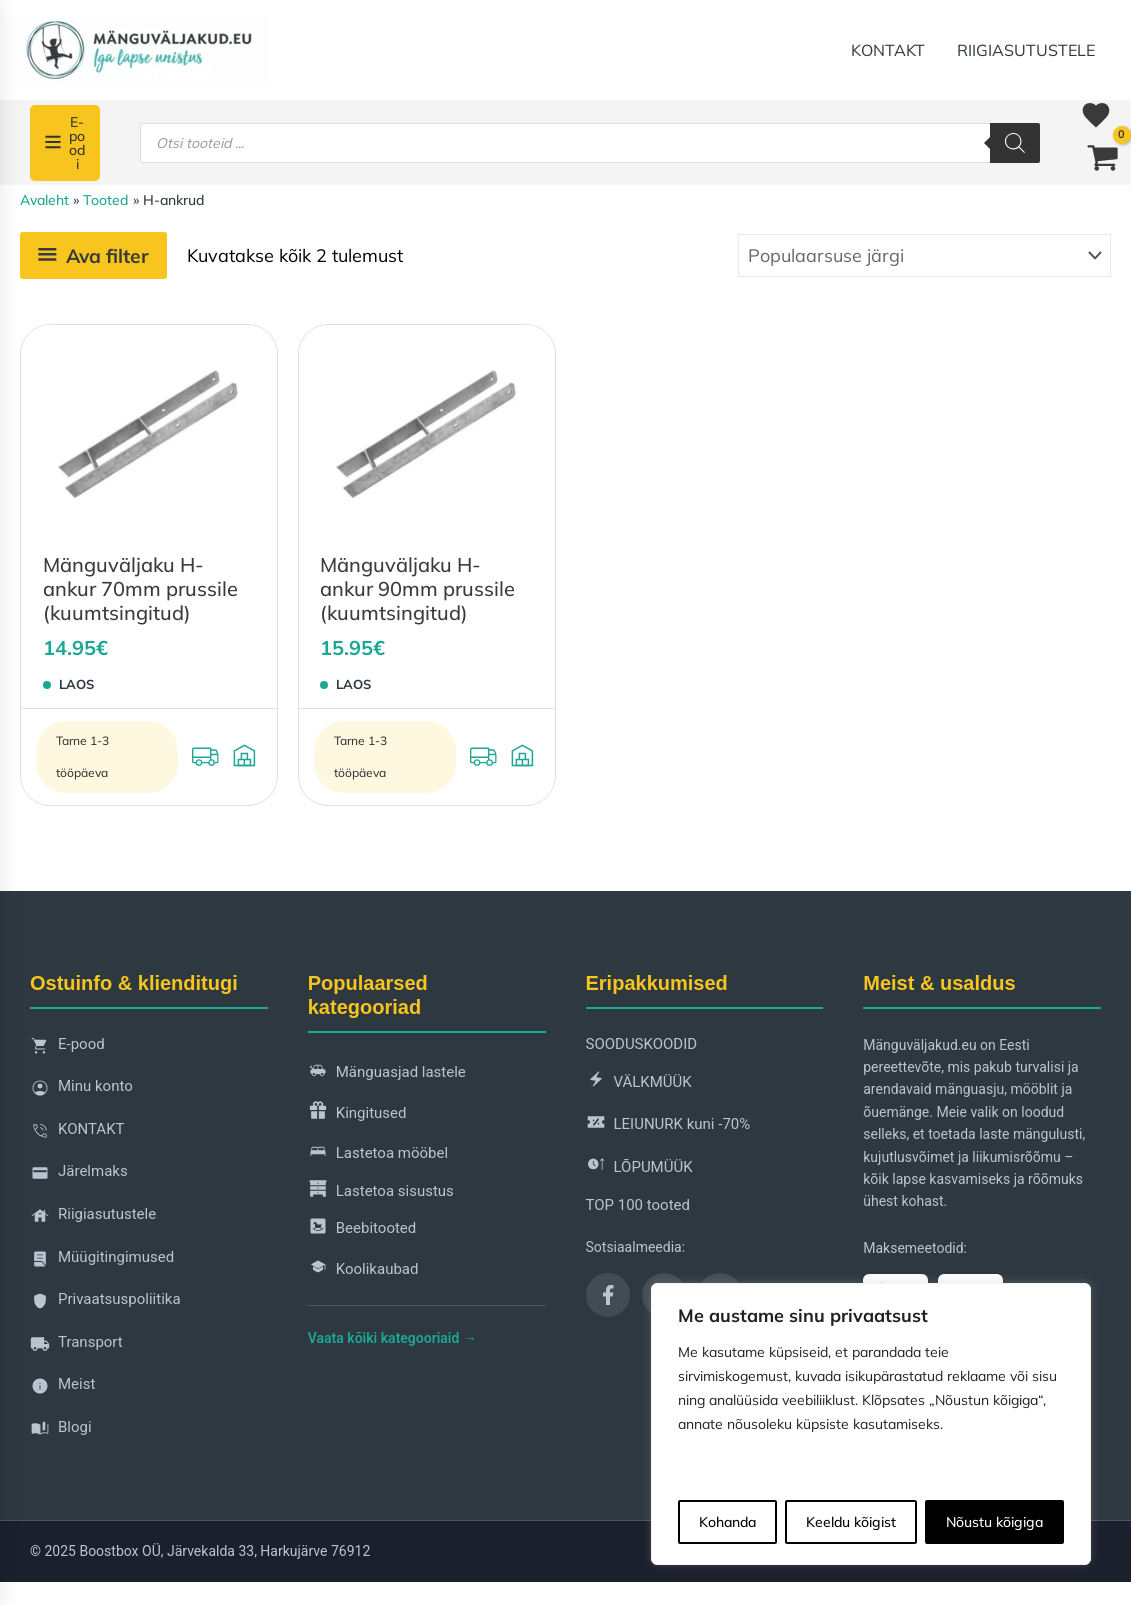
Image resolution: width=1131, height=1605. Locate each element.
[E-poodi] (65, 143)
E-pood (67, 1049)
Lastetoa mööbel (378, 1154)
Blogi (61, 1432)
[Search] (1015, 143)
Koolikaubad (363, 1270)
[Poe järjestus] (924, 255)
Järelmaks (79, 1176)
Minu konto (81, 1091)
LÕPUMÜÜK (639, 1167)
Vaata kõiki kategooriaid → (392, 1338)
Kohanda (727, 1522)
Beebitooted (362, 1229)
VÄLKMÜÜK (639, 1082)
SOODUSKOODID (642, 1044)
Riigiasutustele (1026, 50)
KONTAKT (888, 50)
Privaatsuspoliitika (105, 1304)
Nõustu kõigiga (994, 1522)
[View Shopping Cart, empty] (1103, 159)
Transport (76, 1347)
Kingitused (357, 1113)
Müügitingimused (102, 1262)
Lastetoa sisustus (381, 1191)
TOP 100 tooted (638, 1205)
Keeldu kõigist (851, 1522)
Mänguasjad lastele (387, 1073)
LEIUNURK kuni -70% (668, 1125)
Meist (62, 1389)
